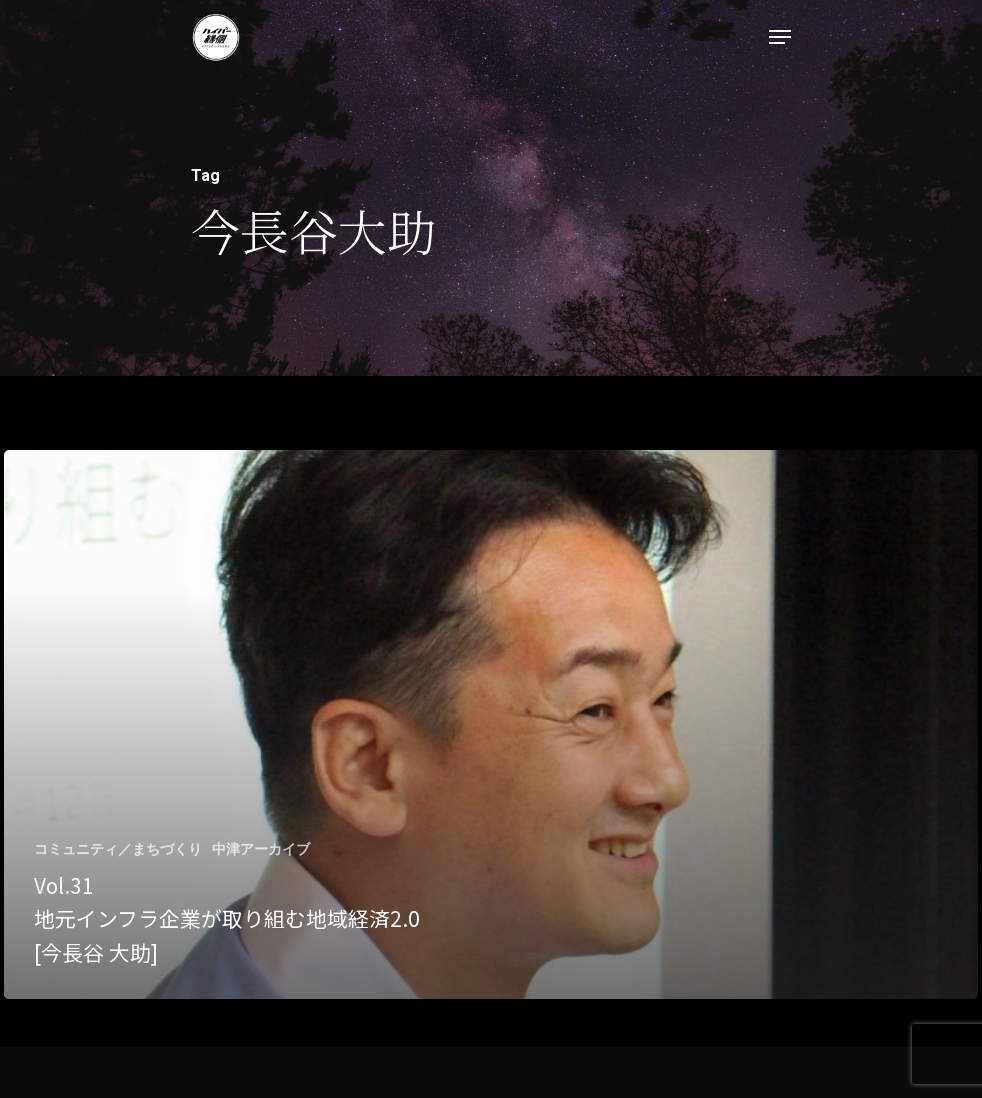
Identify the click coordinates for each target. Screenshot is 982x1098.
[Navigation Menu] (780, 37)
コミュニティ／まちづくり (118, 849)
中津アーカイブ (261, 849)
